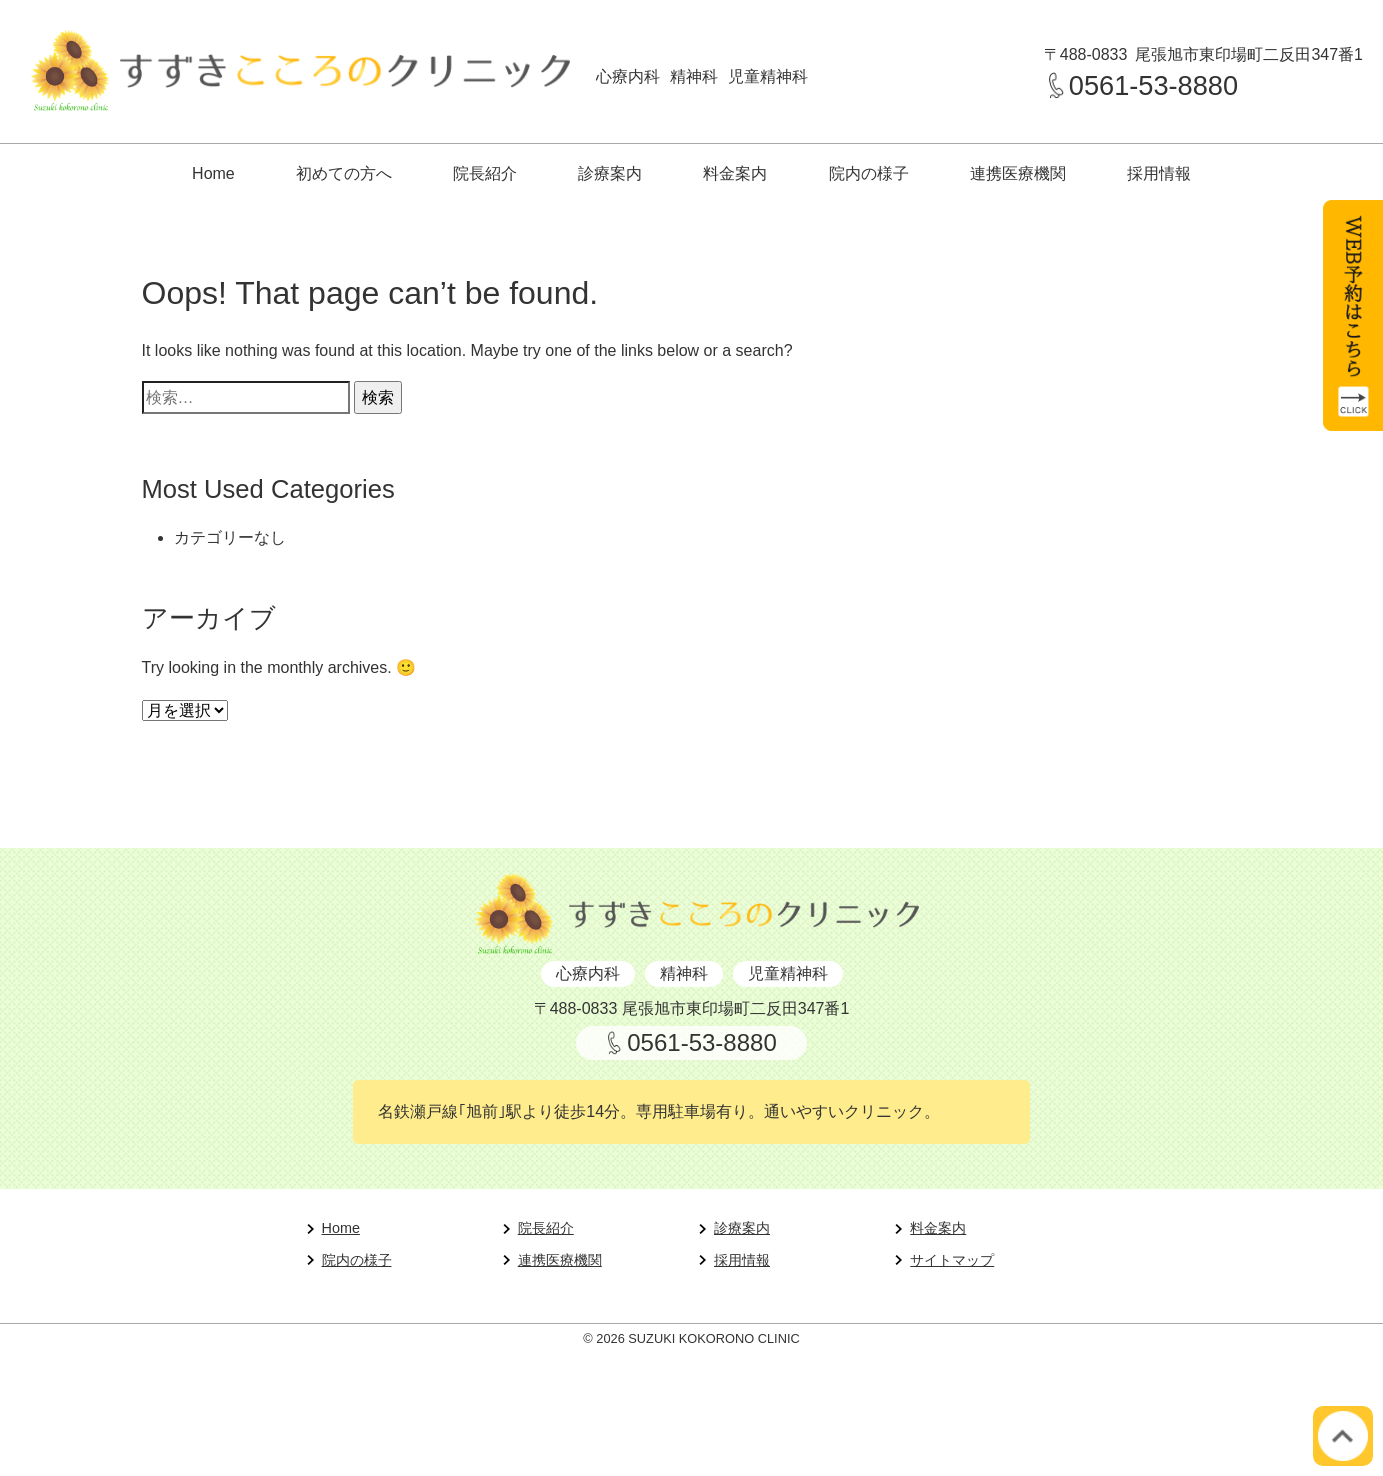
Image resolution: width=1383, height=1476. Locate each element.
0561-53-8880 (1153, 85)
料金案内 (735, 173)
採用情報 (1159, 173)
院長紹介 (485, 173)
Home (213, 173)
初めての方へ (344, 173)
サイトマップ (952, 1260)
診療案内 (610, 173)
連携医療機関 (1018, 173)
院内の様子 (869, 173)
